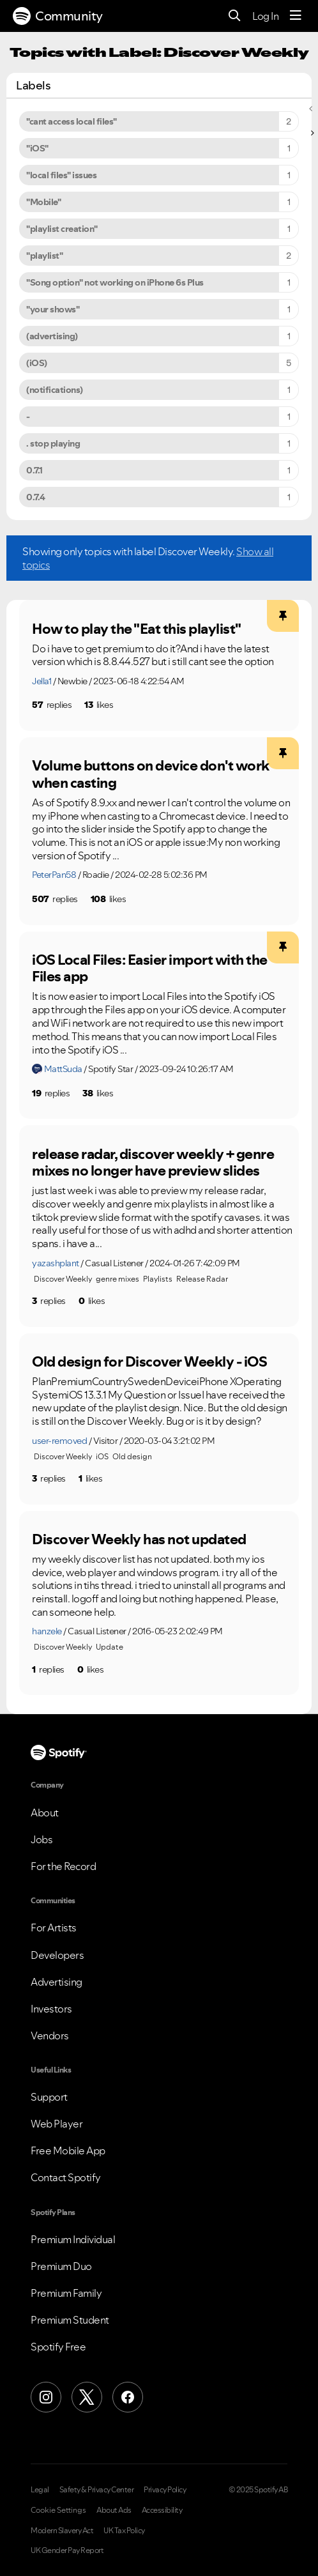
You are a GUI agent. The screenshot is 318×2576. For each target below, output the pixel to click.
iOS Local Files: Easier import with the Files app (150, 968)
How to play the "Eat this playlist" (136, 628)
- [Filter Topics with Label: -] (28, 416)
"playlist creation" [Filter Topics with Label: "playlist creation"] (62, 228)
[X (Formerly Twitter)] (87, 2397)
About (45, 1812)
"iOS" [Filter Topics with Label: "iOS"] (37, 148)
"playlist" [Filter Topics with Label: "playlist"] (44, 255)
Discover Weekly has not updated (139, 1539)
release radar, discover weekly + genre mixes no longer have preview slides (153, 1162)
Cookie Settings (58, 2510)
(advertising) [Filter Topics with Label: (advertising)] (52, 336)
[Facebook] (127, 2397)
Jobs (41, 1839)
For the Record (63, 1866)
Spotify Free (58, 2347)
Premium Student (70, 2320)
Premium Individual (73, 2239)
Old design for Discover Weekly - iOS (149, 1361)
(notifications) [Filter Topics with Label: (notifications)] (54, 389)
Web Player (56, 2124)
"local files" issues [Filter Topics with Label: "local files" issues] (61, 175)
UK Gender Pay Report (67, 2550)
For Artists (54, 1927)
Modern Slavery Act (62, 2531)
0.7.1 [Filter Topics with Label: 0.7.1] (34, 470)
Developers (57, 1955)
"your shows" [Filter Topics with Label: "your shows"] (52, 309)
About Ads (114, 2510)
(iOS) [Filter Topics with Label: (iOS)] (36, 362)
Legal (40, 2490)
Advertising (56, 1982)
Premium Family (66, 2293)
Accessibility (162, 2510)
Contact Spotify (66, 2177)
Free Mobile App (68, 2150)
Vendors (50, 2035)
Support (49, 2097)
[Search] (235, 16)
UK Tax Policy (124, 2531)
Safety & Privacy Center (96, 2490)
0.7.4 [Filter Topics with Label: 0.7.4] (35, 497)
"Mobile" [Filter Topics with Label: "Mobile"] (43, 201)
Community (58, 16)
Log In (265, 16)
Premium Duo (61, 2266)
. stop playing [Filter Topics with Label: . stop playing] (53, 443)
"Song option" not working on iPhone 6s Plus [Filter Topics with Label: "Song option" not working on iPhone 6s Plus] (115, 282)
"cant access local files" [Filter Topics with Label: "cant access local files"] (71, 121)
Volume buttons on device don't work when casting (150, 774)
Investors (51, 2009)
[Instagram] (46, 2397)
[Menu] (295, 16)
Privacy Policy (165, 2490)
